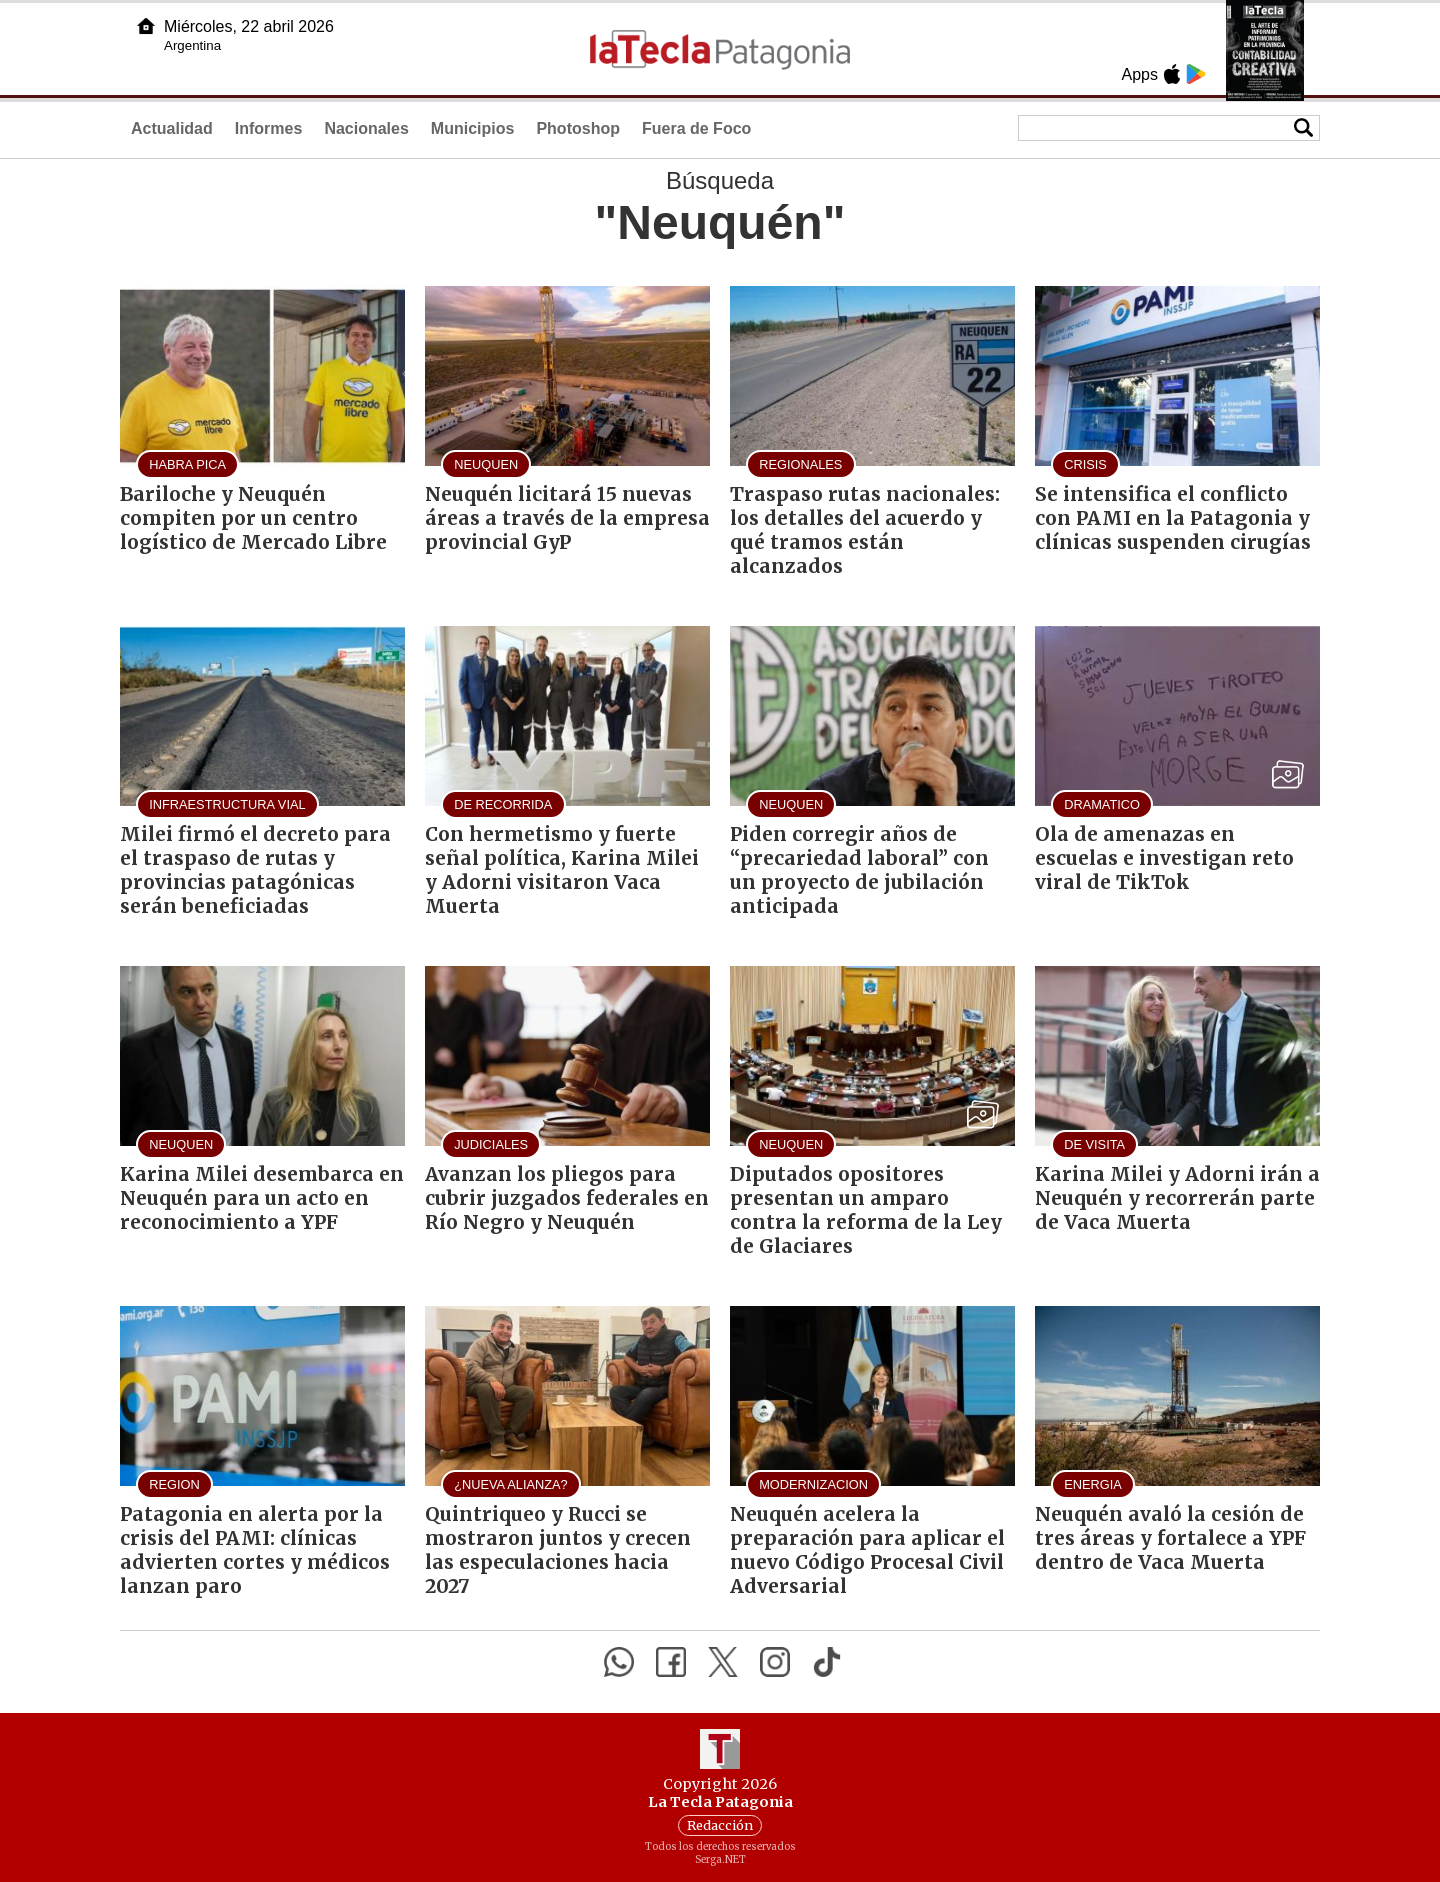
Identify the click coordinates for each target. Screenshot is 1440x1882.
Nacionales (366, 128)
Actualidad (172, 128)
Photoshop (578, 128)
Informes (269, 128)
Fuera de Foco (696, 128)
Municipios (473, 128)
